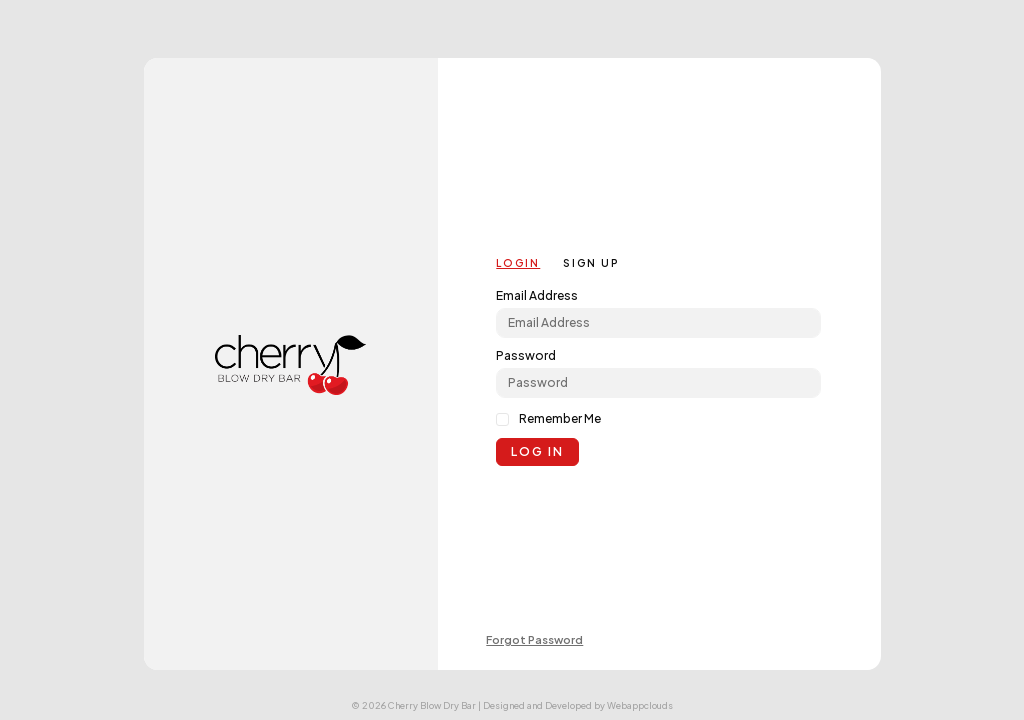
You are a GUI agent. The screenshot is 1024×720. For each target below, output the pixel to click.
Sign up (591, 263)
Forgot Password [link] (534, 639)
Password (526, 355)
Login (518, 263)
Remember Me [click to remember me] (560, 419)
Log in (537, 451)
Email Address (537, 295)
